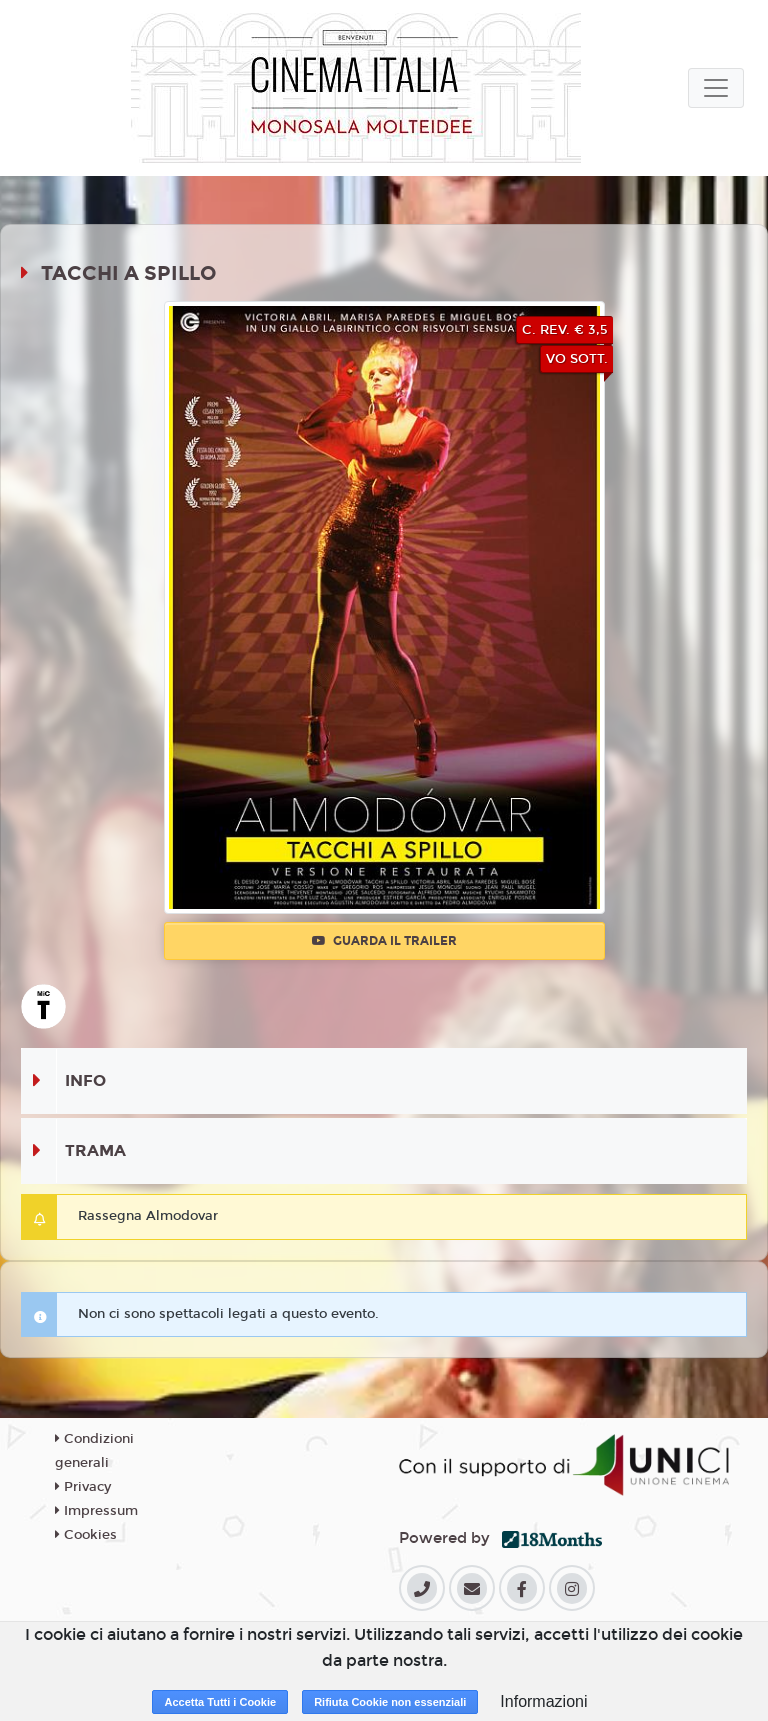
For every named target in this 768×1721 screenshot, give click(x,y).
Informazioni (543, 1701)
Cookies (86, 1535)
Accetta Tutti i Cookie (220, 1702)
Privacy (83, 1487)
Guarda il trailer (384, 941)
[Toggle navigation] (716, 88)
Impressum (96, 1511)
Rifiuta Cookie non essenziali (390, 1702)
